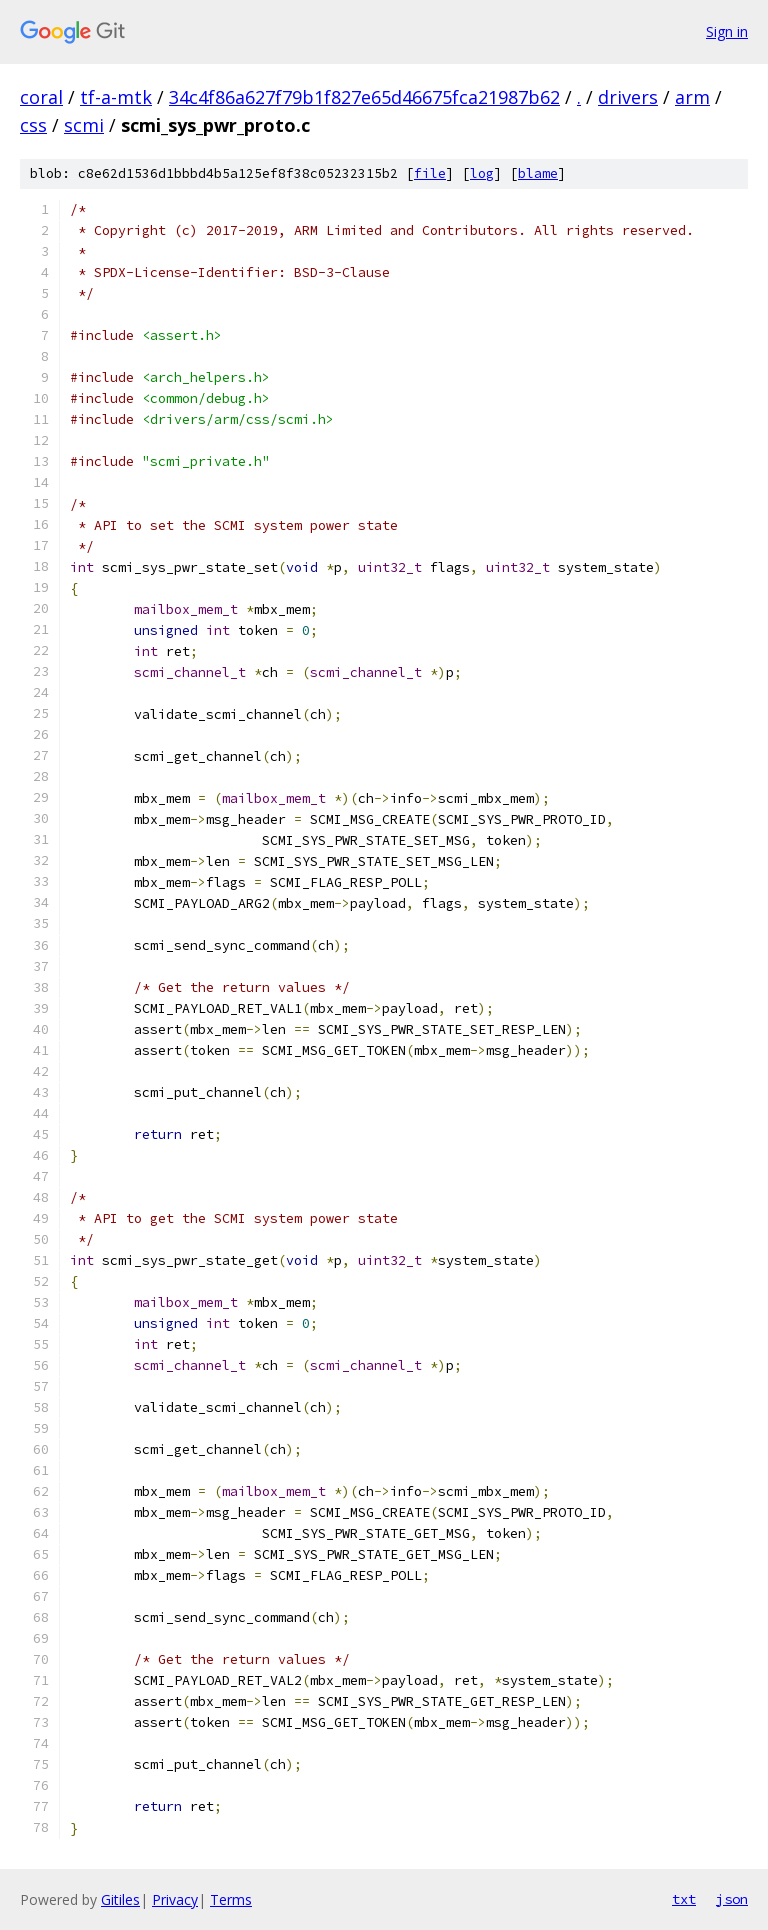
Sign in (727, 31)
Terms (231, 1899)
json (732, 1899)
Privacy (175, 1899)
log (482, 173)
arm (692, 97)
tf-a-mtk (116, 97)
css (33, 125)
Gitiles (120, 1899)
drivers (628, 97)
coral (41, 97)
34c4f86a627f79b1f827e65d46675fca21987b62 (364, 97)
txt (684, 1899)
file (430, 173)
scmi (84, 125)
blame (538, 173)
